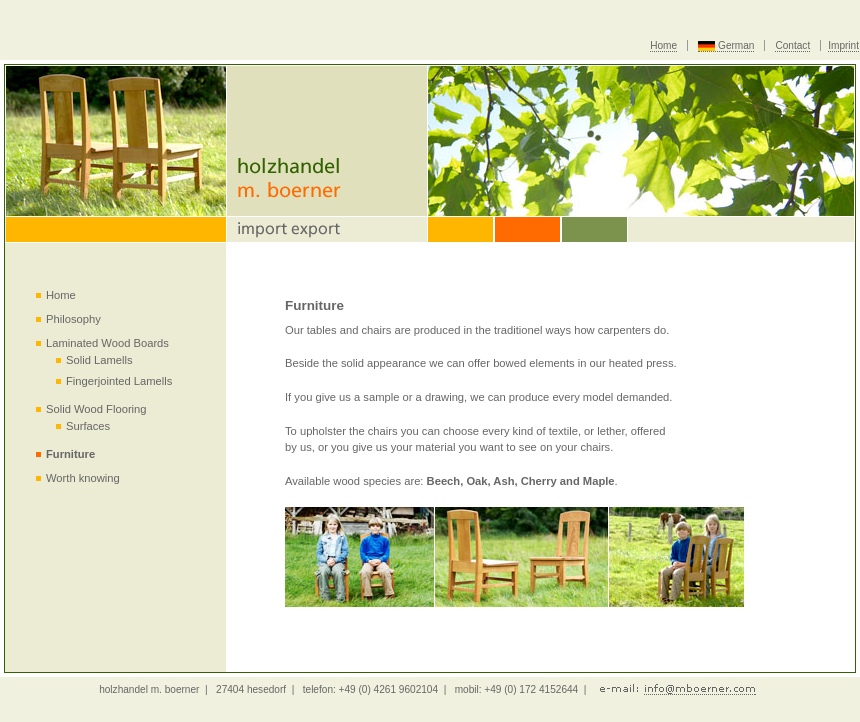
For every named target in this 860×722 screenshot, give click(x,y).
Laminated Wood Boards (107, 343)
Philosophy (73, 319)
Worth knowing (83, 478)
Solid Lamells (99, 360)
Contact (792, 45)
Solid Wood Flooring (96, 409)
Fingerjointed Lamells (119, 381)
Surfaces (88, 426)
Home (663, 45)
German (736, 45)
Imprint (843, 45)
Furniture (70, 454)
